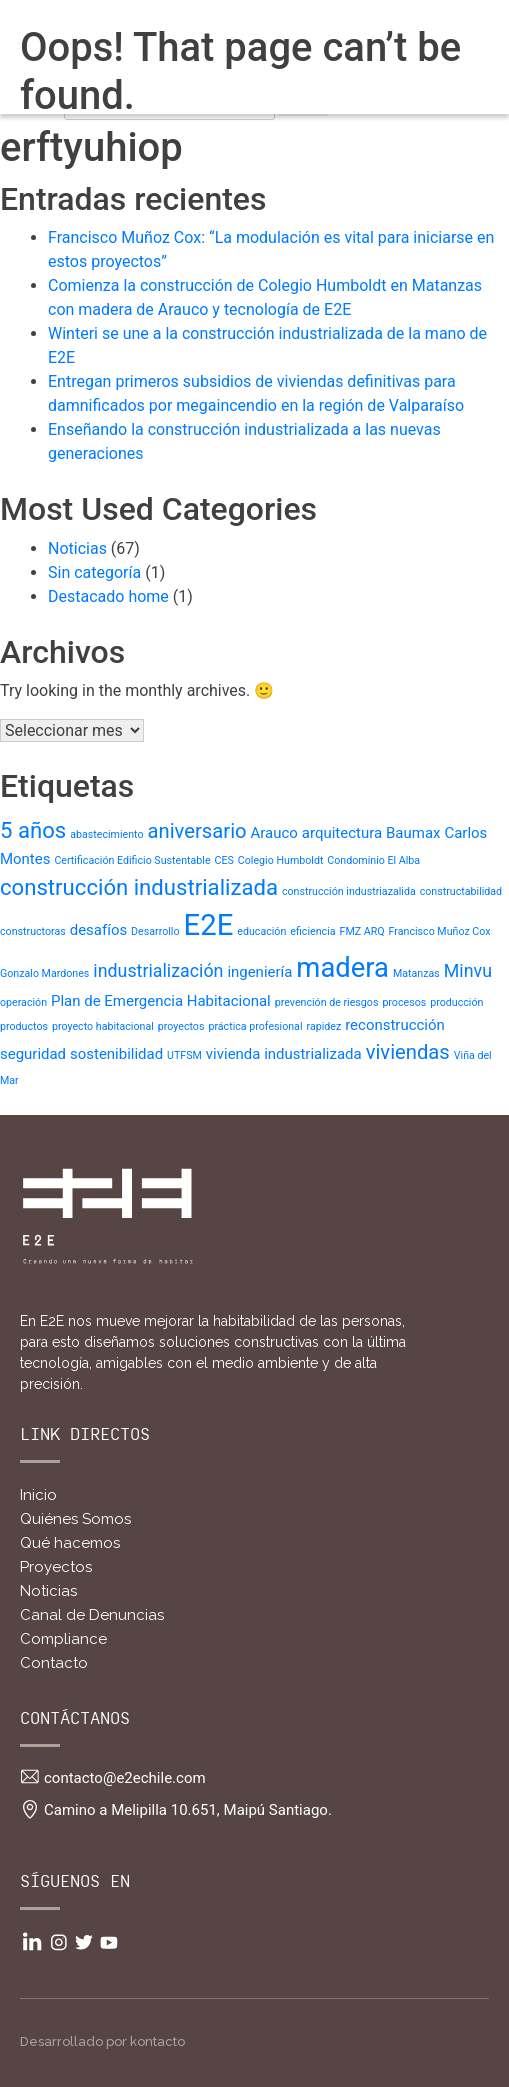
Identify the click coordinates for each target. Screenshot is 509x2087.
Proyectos (56, 1567)
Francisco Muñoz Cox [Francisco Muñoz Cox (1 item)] (440, 931)
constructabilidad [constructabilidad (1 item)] (461, 891)
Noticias (77, 548)
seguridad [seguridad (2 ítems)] (33, 1054)
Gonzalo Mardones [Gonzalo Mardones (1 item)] (44, 973)
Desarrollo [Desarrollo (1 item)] (155, 931)
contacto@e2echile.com (125, 1778)
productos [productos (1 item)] (24, 1026)
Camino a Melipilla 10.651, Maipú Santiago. (188, 1810)
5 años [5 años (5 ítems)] (33, 830)
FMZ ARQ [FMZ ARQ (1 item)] (362, 931)
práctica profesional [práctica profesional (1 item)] (255, 1026)
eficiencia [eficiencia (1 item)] (312, 931)
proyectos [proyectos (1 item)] (181, 1026)
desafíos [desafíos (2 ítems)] (98, 930)
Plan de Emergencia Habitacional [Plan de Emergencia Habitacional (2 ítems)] (161, 1001)
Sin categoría (94, 572)
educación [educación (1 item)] (261, 931)
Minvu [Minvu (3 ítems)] (468, 970)
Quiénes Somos (75, 1519)
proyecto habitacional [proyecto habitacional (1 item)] (103, 1026)
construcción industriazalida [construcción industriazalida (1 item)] (349, 891)
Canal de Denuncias (92, 1615)
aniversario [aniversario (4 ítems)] (197, 831)
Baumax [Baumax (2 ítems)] (413, 833)
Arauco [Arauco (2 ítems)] (274, 833)
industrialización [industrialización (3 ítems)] (158, 970)
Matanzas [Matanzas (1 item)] (416, 973)
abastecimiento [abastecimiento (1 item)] (106, 834)
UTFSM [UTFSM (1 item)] (184, 1055)
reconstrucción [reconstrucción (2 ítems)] (395, 1025)
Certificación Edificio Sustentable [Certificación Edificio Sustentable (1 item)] (132, 860)
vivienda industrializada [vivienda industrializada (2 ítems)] (284, 1054)
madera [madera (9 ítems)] (342, 968)
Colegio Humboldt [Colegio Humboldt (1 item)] (281, 860)
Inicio (38, 1495)
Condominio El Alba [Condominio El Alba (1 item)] (373, 860)
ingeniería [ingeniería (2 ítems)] (259, 972)
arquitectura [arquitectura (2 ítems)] (342, 833)
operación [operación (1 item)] (23, 1002)
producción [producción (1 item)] (456, 1002)
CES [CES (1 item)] (224, 860)
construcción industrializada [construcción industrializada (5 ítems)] (139, 887)
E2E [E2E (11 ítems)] (208, 925)
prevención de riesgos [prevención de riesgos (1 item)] (327, 1002)
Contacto (54, 1663)
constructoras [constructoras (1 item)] (33, 931)
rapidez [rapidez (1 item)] (323, 1026)
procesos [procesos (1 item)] (404, 1002)
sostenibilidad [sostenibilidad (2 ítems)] (116, 1054)
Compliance (63, 1639)
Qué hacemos (70, 1543)
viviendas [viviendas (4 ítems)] (408, 1052)
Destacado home (108, 596)
